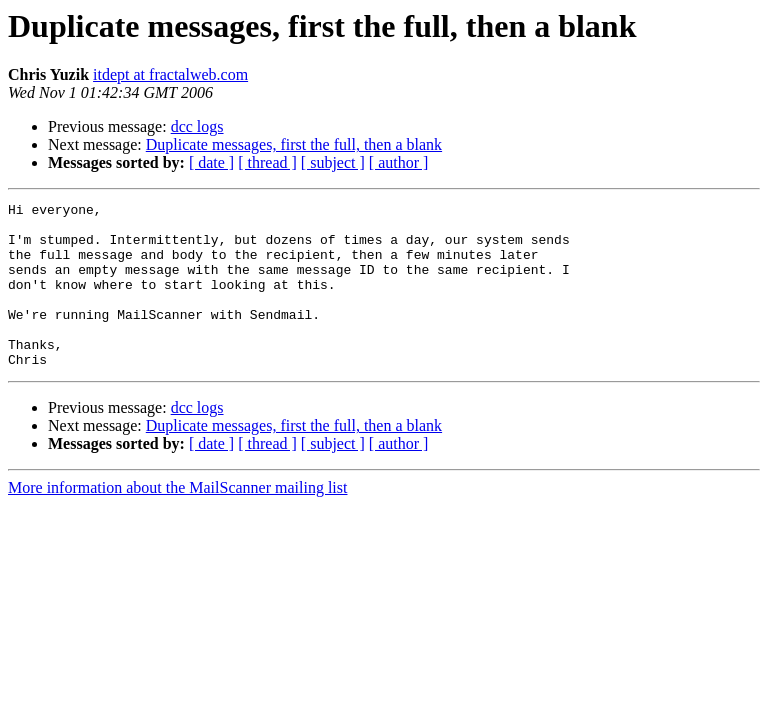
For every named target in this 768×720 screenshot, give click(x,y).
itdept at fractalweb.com (170, 74)
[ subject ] (333, 162)
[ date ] (211, 162)
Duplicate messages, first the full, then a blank (294, 144)
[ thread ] (267, 162)
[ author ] (399, 162)
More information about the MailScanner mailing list (177, 520)
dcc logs (197, 126)
